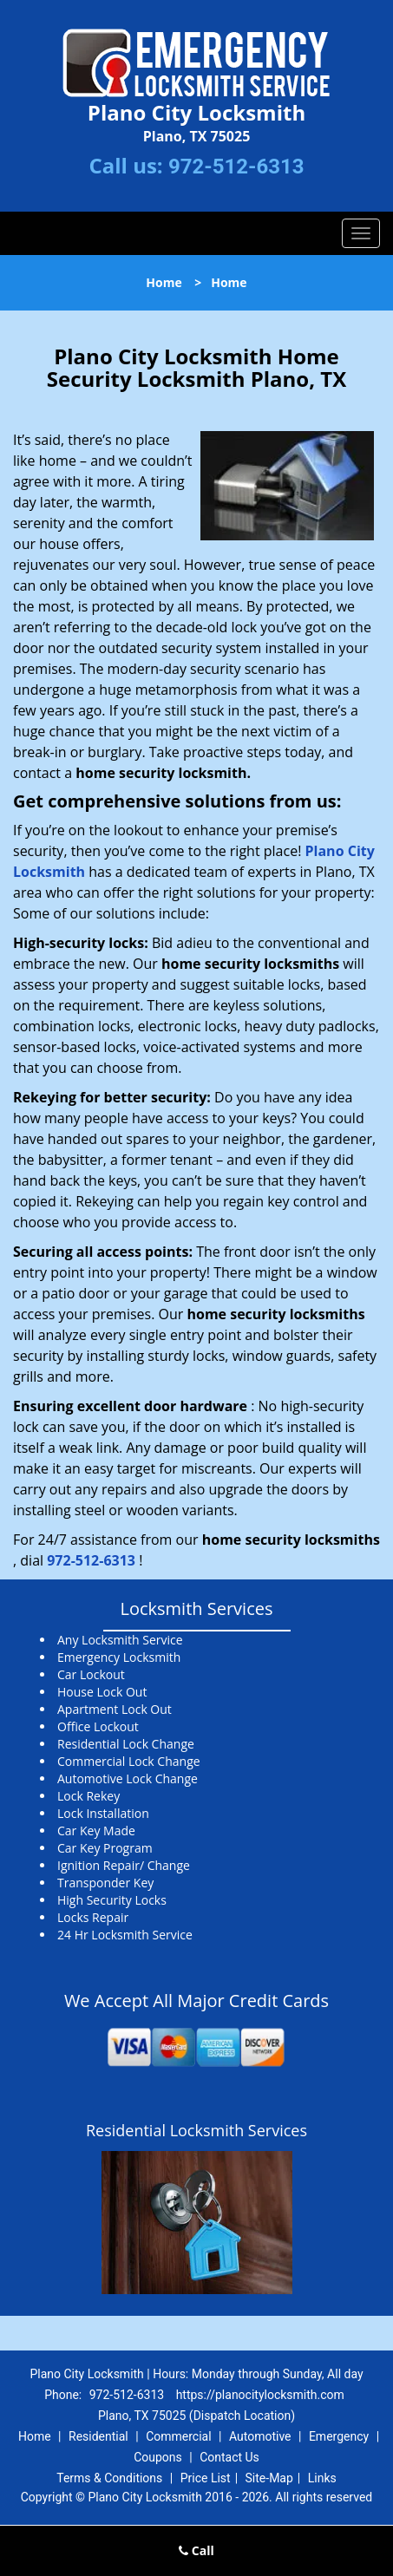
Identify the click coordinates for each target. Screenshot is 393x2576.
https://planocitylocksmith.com (260, 2395)
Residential (98, 2436)
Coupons (158, 2457)
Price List (205, 2478)
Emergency (339, 2436)
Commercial (178, 2436)
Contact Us (229, 2457)
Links (322, 2478)
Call (196, 2550)
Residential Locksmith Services (196, 2130)
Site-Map (269, 2478)
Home (163, 282)
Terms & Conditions (109, 2478)
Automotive (260, 2436)
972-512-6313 (236, 166)
